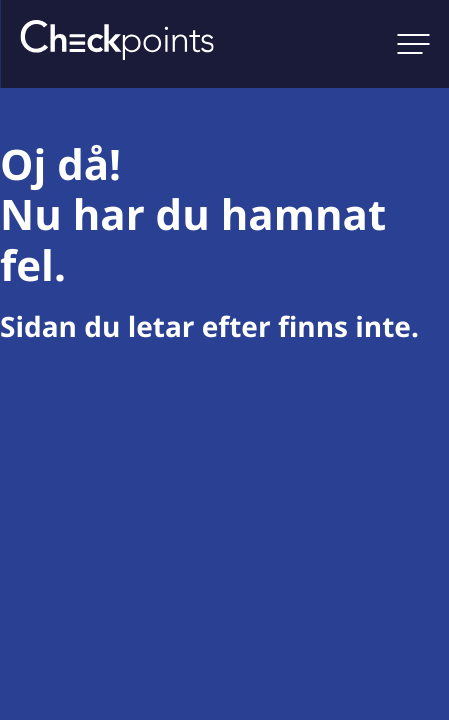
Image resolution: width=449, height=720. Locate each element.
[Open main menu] (413, 44)
